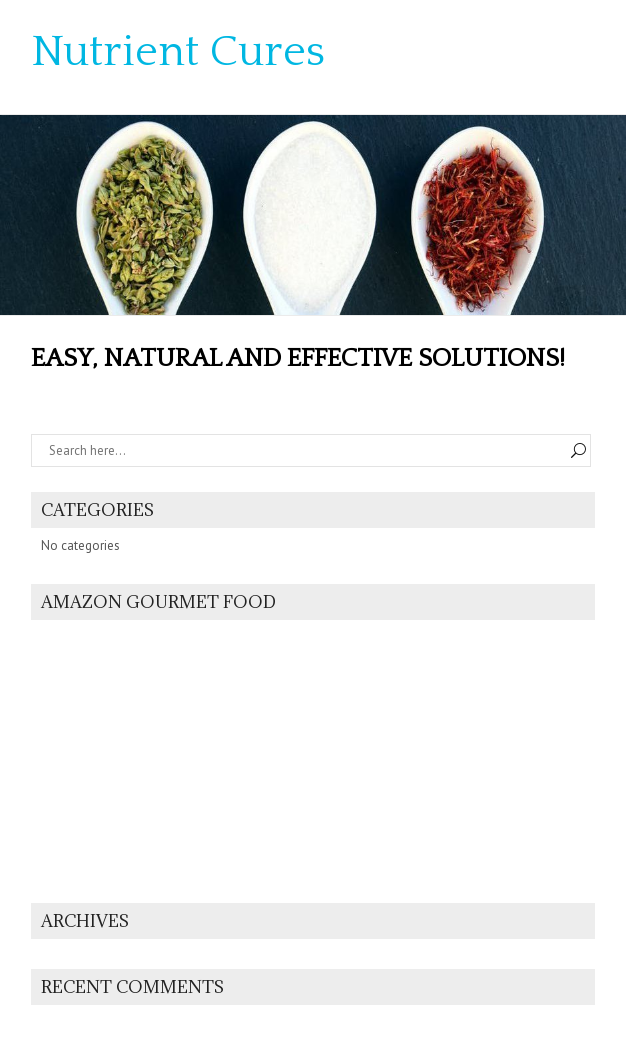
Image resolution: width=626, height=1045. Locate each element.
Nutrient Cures (178, 52)
